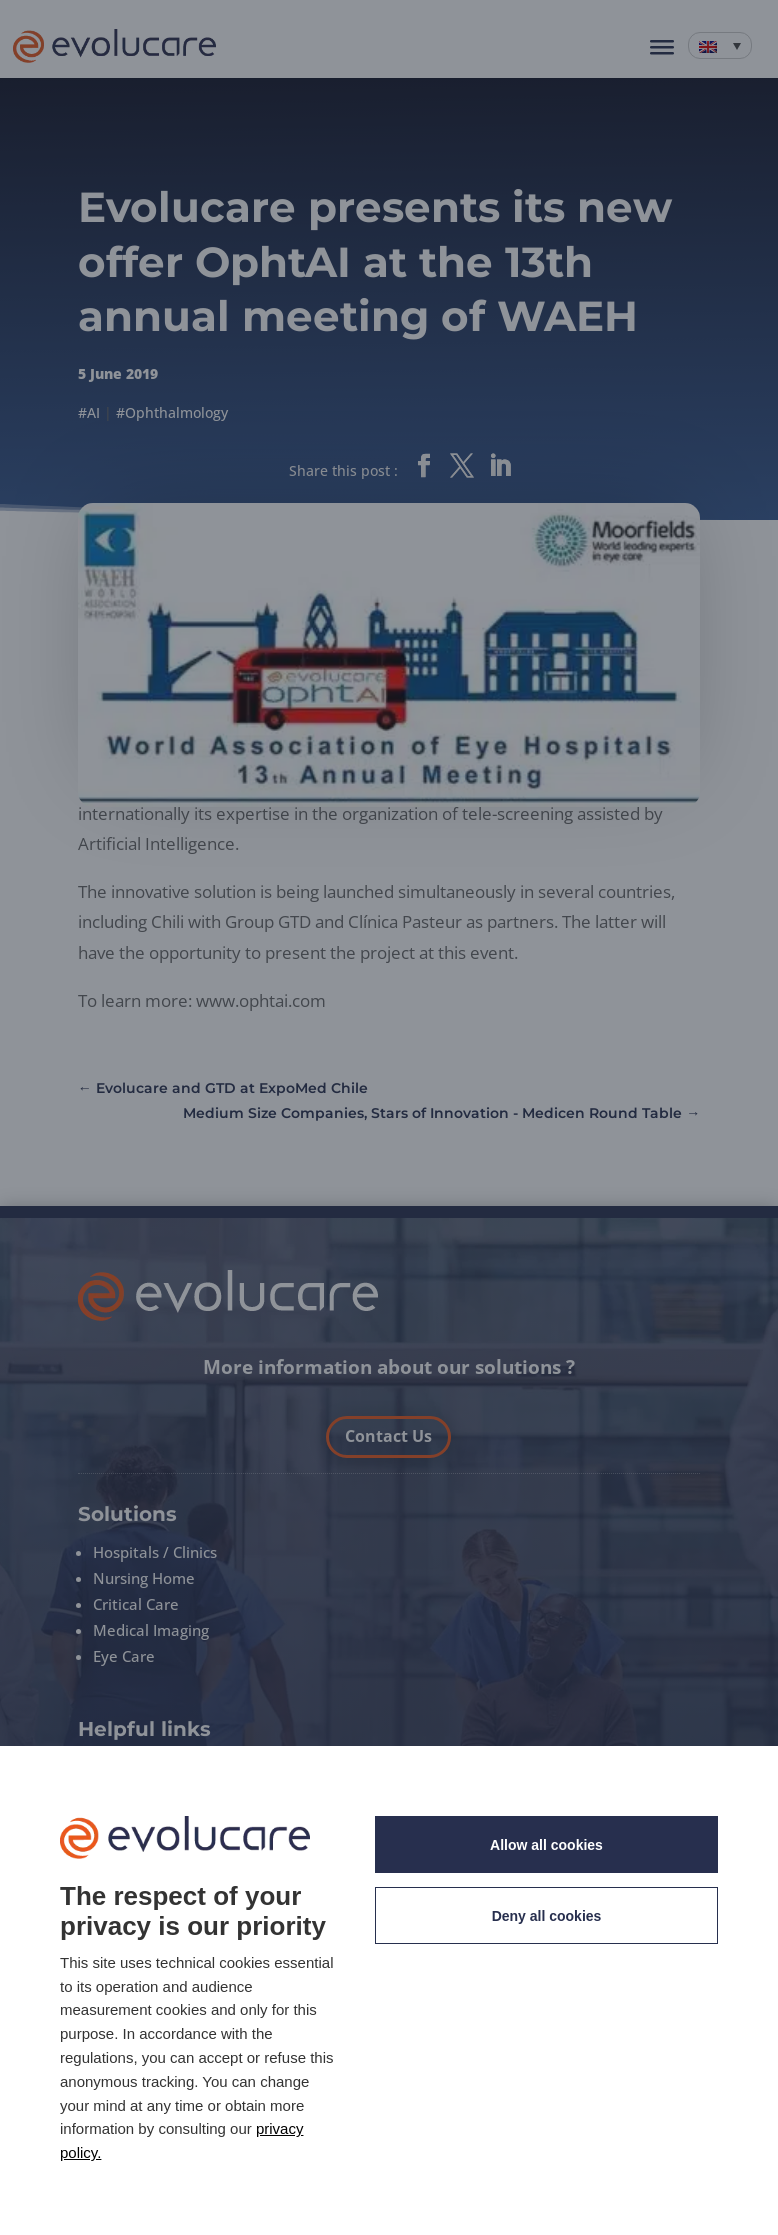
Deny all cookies (547, 1916)
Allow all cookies (546, 1845)
